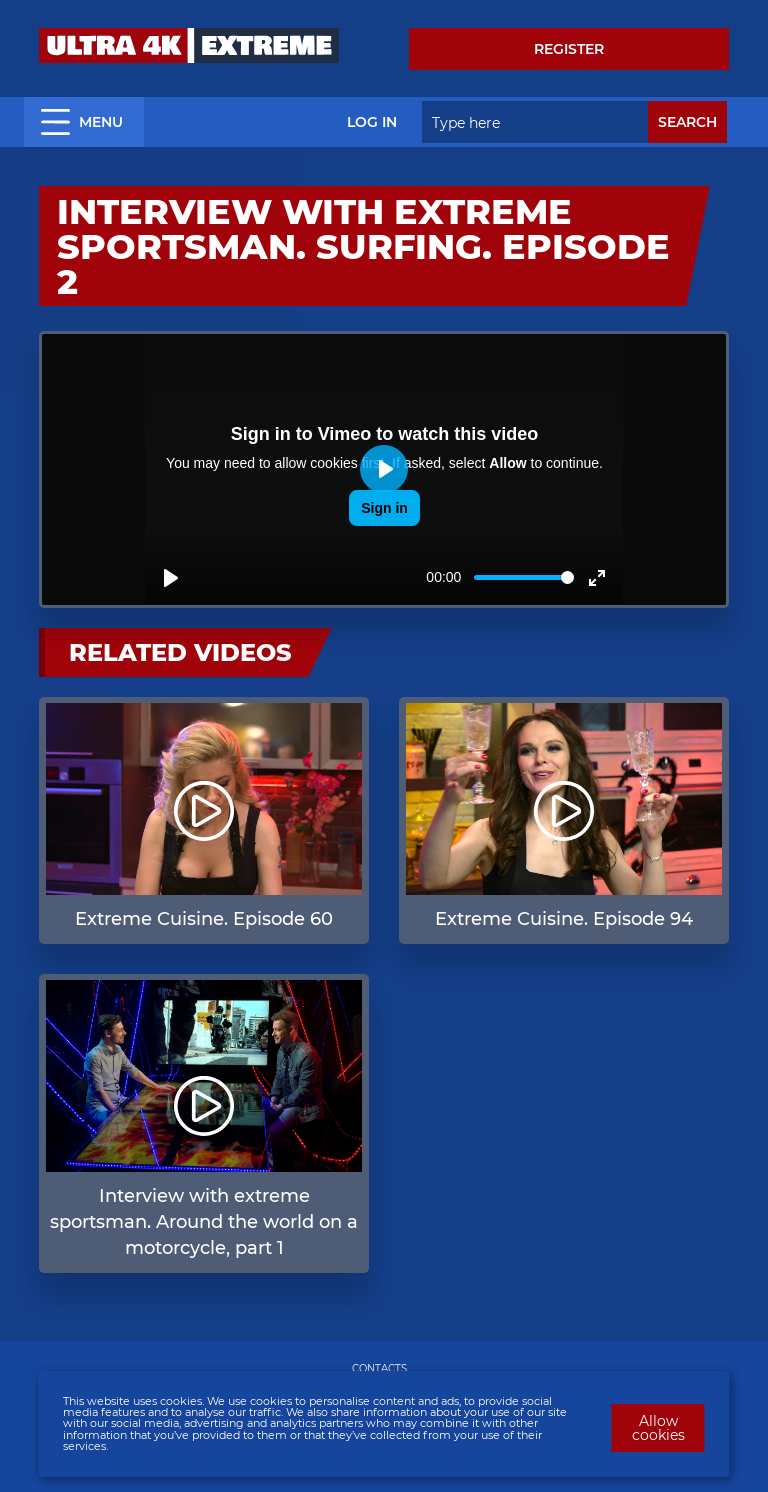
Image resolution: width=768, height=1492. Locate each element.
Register (569, 49)
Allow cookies (658, 1428)
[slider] (524, 577)
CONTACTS (379, 1368)
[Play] (171, 578)
